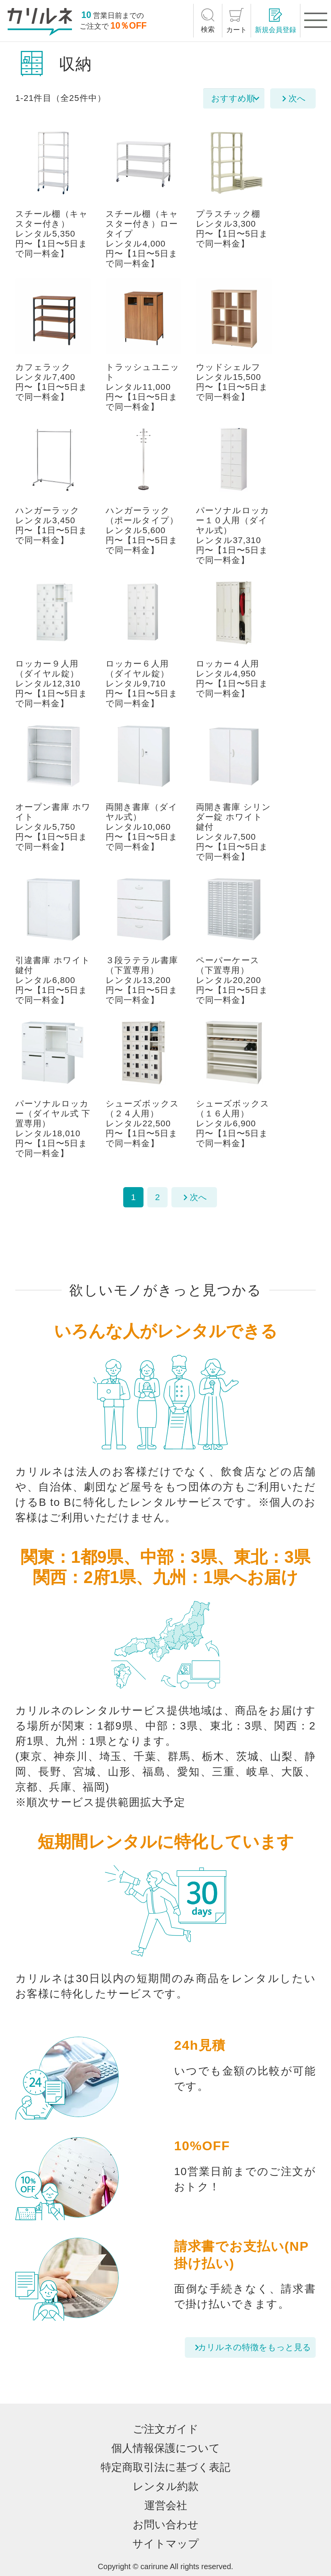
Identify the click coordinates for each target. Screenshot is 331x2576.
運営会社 (165, 2505)
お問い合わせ (166, 2525)
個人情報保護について (165, 2448)
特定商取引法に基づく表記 (165, 2467)
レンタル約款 (166, 2486)
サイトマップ (165, 2544)
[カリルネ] (40, 21)
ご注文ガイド (166, 2429)
